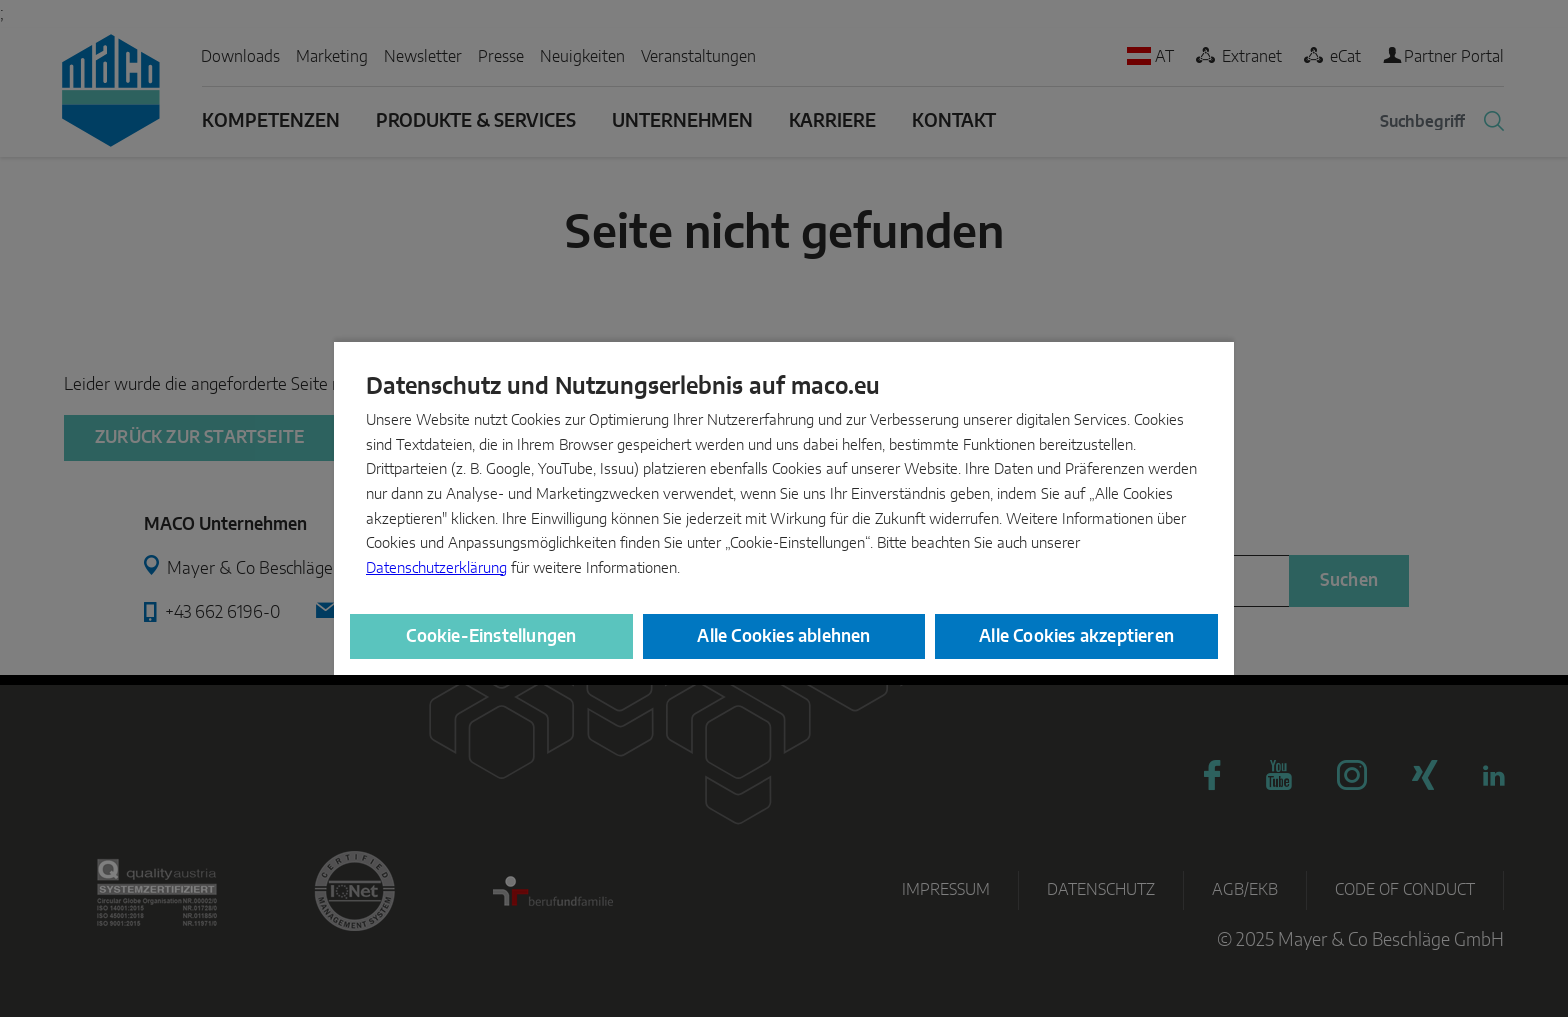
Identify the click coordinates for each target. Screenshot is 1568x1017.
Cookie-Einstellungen (491, 636)
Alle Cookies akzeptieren (1076, 636)
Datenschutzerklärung (436, 568)
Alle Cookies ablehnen (783, 636)
